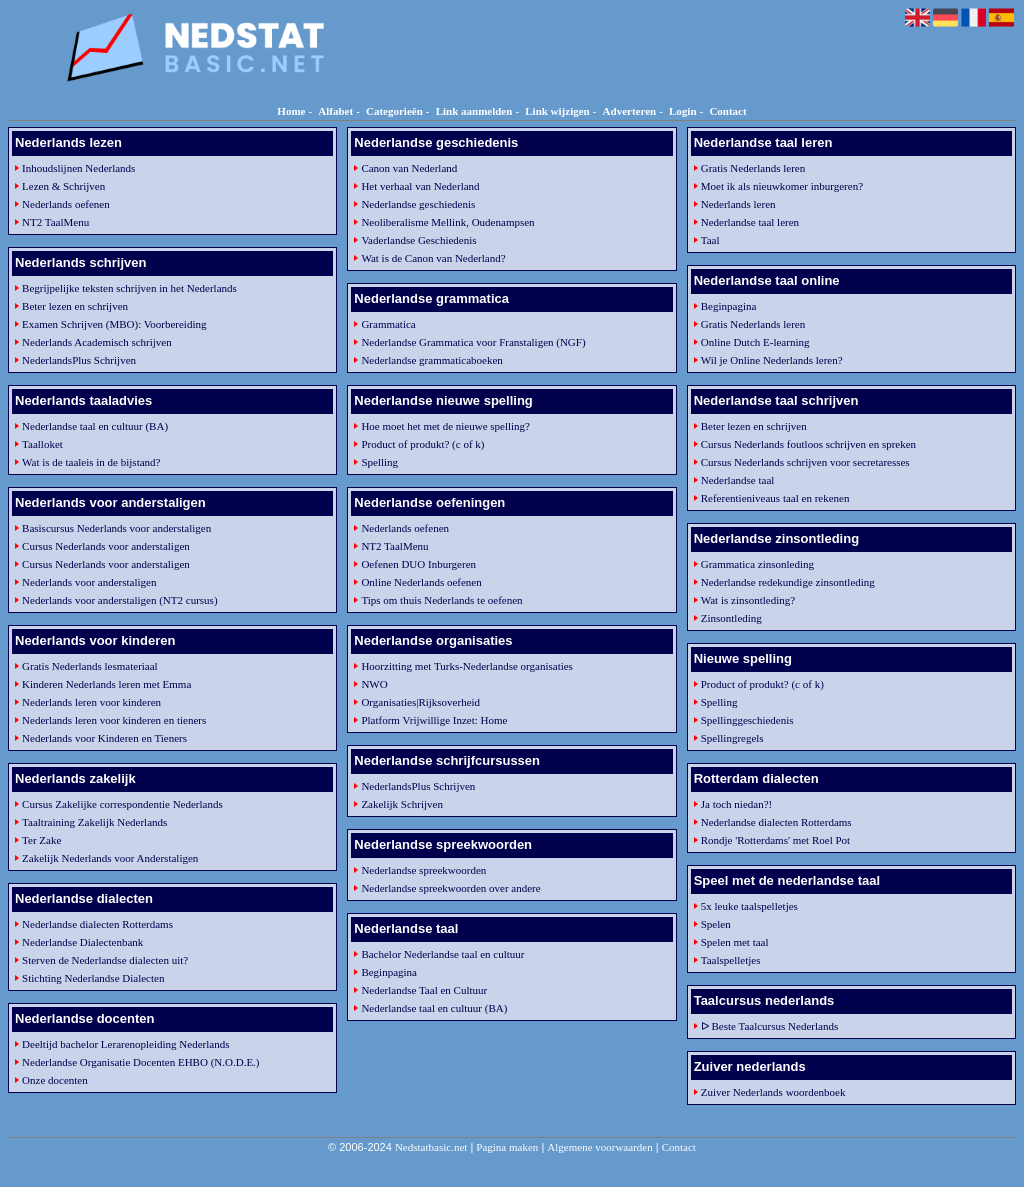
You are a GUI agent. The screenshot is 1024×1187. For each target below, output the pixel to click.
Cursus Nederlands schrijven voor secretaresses (805, 462)
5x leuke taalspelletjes (749, 906)
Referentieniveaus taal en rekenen (775, 498)
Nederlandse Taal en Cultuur (424, 990)
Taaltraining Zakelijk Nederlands (94, 822)
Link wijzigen (557, 111)
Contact (727, 111)
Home (291, 111)
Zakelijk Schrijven (402, 804)
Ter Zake (41, 840)
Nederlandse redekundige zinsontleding (788, 582)
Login (683, 111)
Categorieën (394, 111)
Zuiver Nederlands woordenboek (773, 1092)
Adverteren (630, 111)
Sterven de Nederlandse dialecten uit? (105, 960)
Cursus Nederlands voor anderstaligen (106, 546)
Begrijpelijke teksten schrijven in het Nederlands (129, 288)
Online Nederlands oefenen (421, 582)
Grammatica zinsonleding (757, 564)
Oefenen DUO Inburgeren (418, 564)
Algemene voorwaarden (599, 1147)
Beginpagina (389, 972)
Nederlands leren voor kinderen (91, 702)
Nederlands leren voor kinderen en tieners (114, 720)
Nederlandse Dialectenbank (82, 942)
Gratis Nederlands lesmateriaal (90, 666)
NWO (374, 684)
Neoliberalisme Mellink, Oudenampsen (447, 222)
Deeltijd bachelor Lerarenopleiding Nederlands (125, 1044)
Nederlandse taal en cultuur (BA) (95, 426)
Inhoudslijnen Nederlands (78, 168)
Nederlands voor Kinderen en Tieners (104, 738)
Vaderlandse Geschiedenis (418, 240)
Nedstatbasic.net (431, 1147)
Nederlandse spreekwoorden (423, 870)
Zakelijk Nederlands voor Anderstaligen (110, 858)
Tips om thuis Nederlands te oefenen (441, 600)
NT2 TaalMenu (55, 222)
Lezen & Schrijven (63, 186)
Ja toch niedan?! (736, 804)
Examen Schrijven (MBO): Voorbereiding (114, 324)
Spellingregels (732, 738)
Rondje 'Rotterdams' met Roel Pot (775, 840)
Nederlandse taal (738, 480)
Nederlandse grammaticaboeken (431, 360)
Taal (710, 240)
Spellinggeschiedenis (747, 720)
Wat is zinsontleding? (748, 600)
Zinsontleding (731, 618)
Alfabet (335, 111)
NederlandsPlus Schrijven (79, 360)
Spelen (716, 924)
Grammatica (388, 324)
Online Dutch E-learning (755, 342)
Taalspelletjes (731, 960)
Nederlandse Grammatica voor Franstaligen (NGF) (473, 342)
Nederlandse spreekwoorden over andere (450, 888)
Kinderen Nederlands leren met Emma (106, 684)
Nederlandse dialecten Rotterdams (97, 924)
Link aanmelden (474, 111)
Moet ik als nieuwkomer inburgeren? (782, 186)
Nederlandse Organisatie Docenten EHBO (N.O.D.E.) (140, 1062)
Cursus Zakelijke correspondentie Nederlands (122, 804)
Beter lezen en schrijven (75, 306)
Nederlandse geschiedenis (418, 204)
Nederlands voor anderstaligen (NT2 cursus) (120, 600)
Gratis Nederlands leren (753, 168)
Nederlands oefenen (66, 204)
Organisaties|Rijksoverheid (420, 702)
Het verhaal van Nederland (420, 186)
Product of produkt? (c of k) (422, 444)
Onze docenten (55, 1080)
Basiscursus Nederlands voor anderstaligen (116, 528)
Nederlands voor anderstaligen (89, 582)
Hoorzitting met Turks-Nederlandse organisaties (467, 666)
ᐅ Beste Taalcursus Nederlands (769, 1026)
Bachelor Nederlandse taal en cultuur (442, 954)
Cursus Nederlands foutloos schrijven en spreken (808, 444)
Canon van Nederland (409, 168)
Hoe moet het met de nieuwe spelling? (445, 426)
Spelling (379, 462)
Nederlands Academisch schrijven (97, 342)
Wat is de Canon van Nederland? (433, 258)
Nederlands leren (738, 204)
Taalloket (42, 444)
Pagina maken (507, 1147)
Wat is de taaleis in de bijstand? (91, 462)
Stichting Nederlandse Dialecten (93, 978)
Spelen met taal (735, 942)
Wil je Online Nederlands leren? (772, 360)
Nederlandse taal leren (750, 222)
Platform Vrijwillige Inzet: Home (434, 720)
